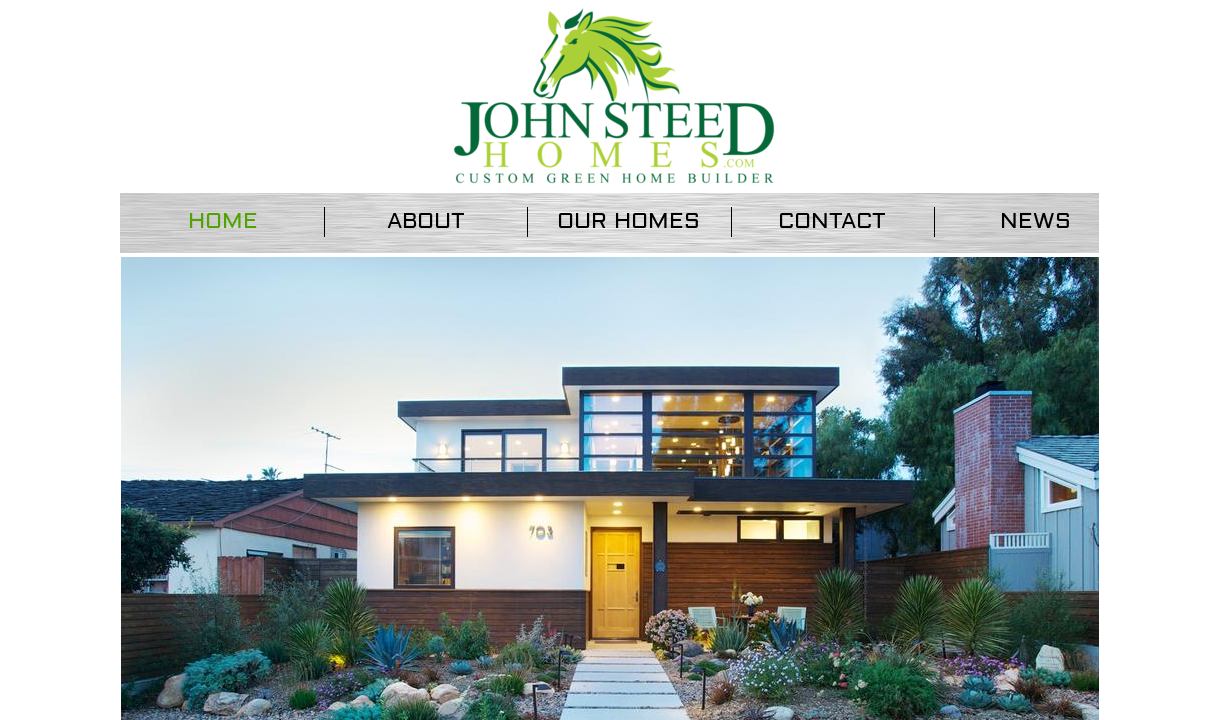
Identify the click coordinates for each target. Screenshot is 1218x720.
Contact (832, 221)
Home (223, 221)
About (426, 221)
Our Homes (628, 221)
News (1035, 221)
